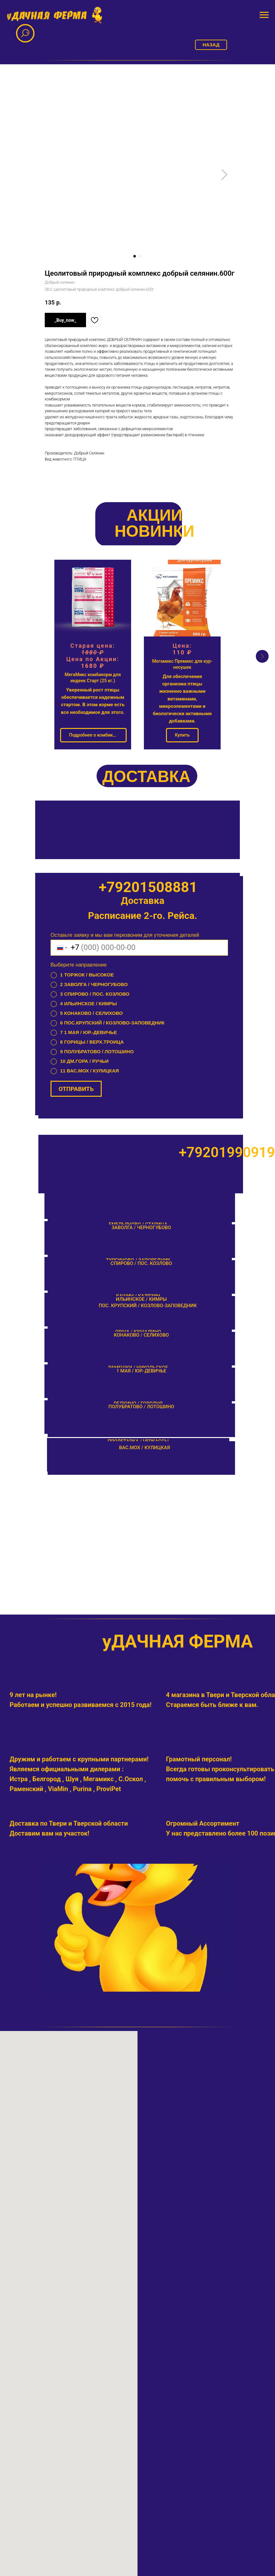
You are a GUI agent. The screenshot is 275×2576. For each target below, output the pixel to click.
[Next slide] (262, 656)
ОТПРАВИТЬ (76, 1091)
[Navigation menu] (264, 15)
